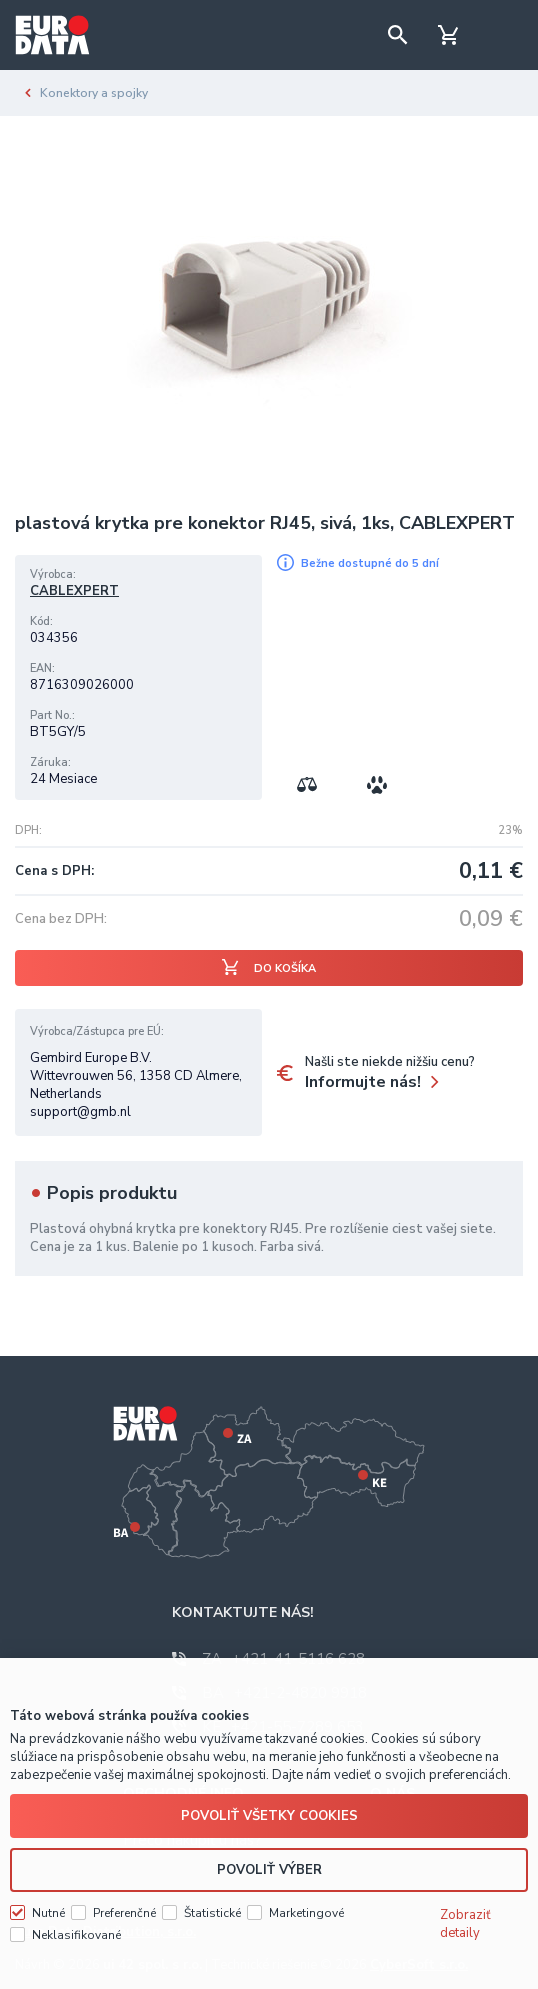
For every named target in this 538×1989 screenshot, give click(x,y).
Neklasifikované (76, 1934)
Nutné (48, 1912)
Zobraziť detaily (465, 1923)
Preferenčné (124, 1912)
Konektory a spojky (94, 93)
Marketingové (306, 1912)
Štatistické (212, 1912)
